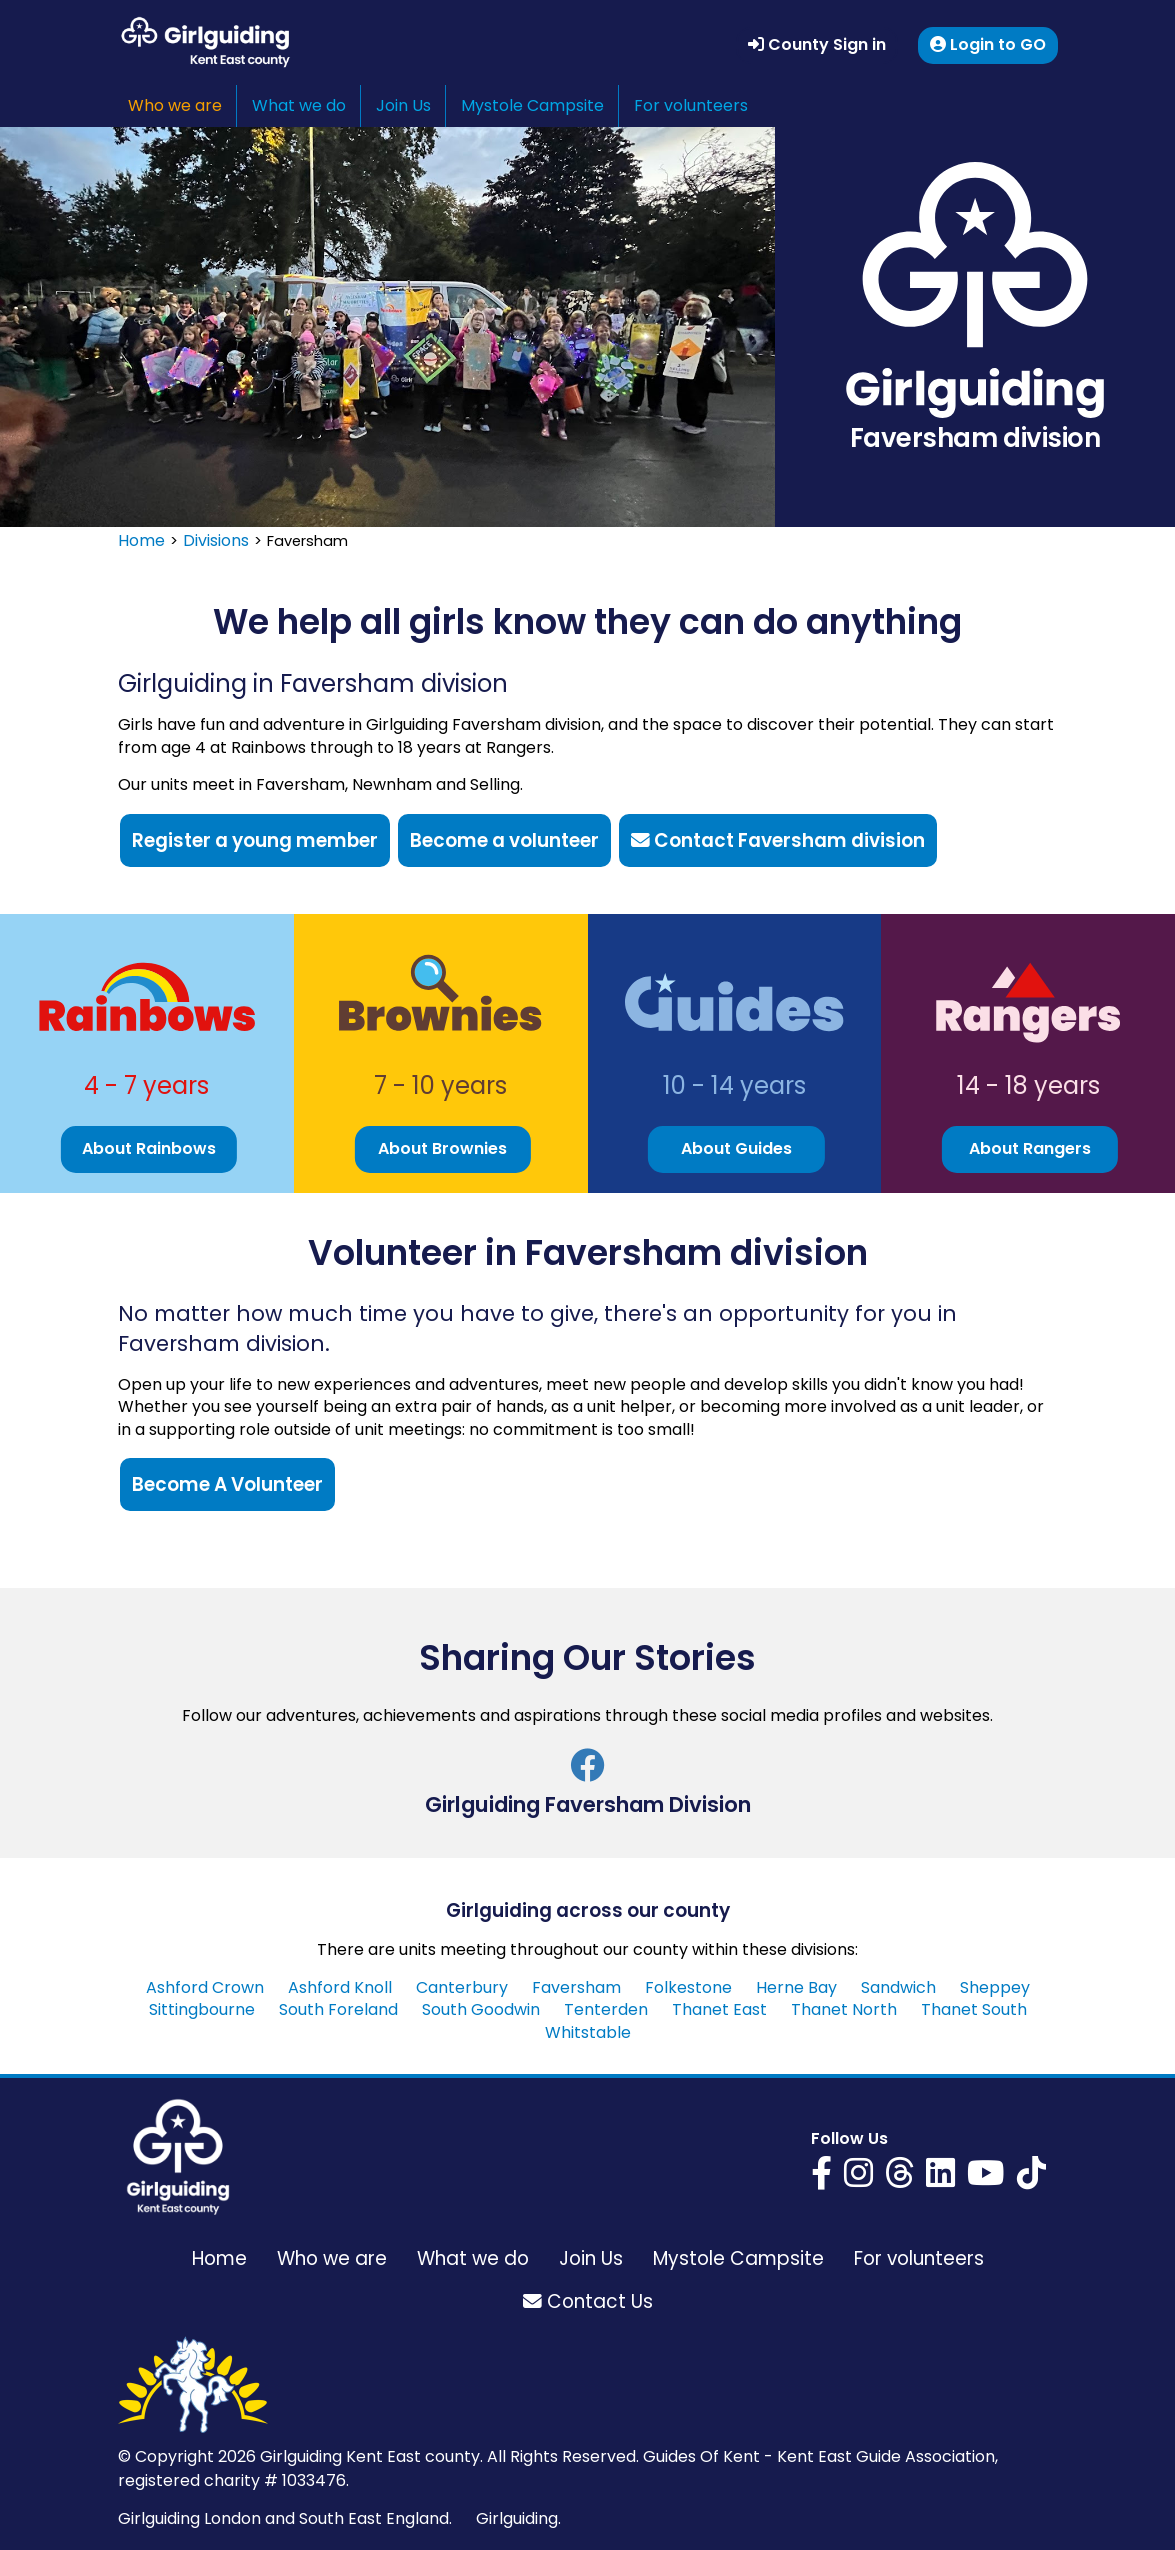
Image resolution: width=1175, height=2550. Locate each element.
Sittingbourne (202, 2009)
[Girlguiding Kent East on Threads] (899, 2172)
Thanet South (974, 2009)
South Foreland (338, 2009)
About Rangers (1030, 1148)
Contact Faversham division (778, 840)
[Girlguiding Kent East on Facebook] (821, 2172)
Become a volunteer (504, 840)
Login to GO (988, 44)
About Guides (736, 1148)
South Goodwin (481, 2009)
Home (141, 540)
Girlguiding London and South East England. (285, 2518)
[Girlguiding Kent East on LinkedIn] (940, 2172)
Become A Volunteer (227, 1484)
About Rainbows (149, 1148)
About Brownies (442, 1148)
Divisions (216, 540)
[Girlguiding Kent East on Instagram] (858, 2172)
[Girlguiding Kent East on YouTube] (986, 2172)
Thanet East (719, 2009)
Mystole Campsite (532, 105)
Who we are (175, 105)
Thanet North (844, 2009)
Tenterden (606, 2009)
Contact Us (588, 2301)
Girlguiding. (518, 2518)
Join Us (403, 105)
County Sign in (817, 44)
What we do (299, 105)
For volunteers (691, 105)
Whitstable (588, 2032)
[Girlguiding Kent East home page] (178, 2157)
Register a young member (255, 840)
